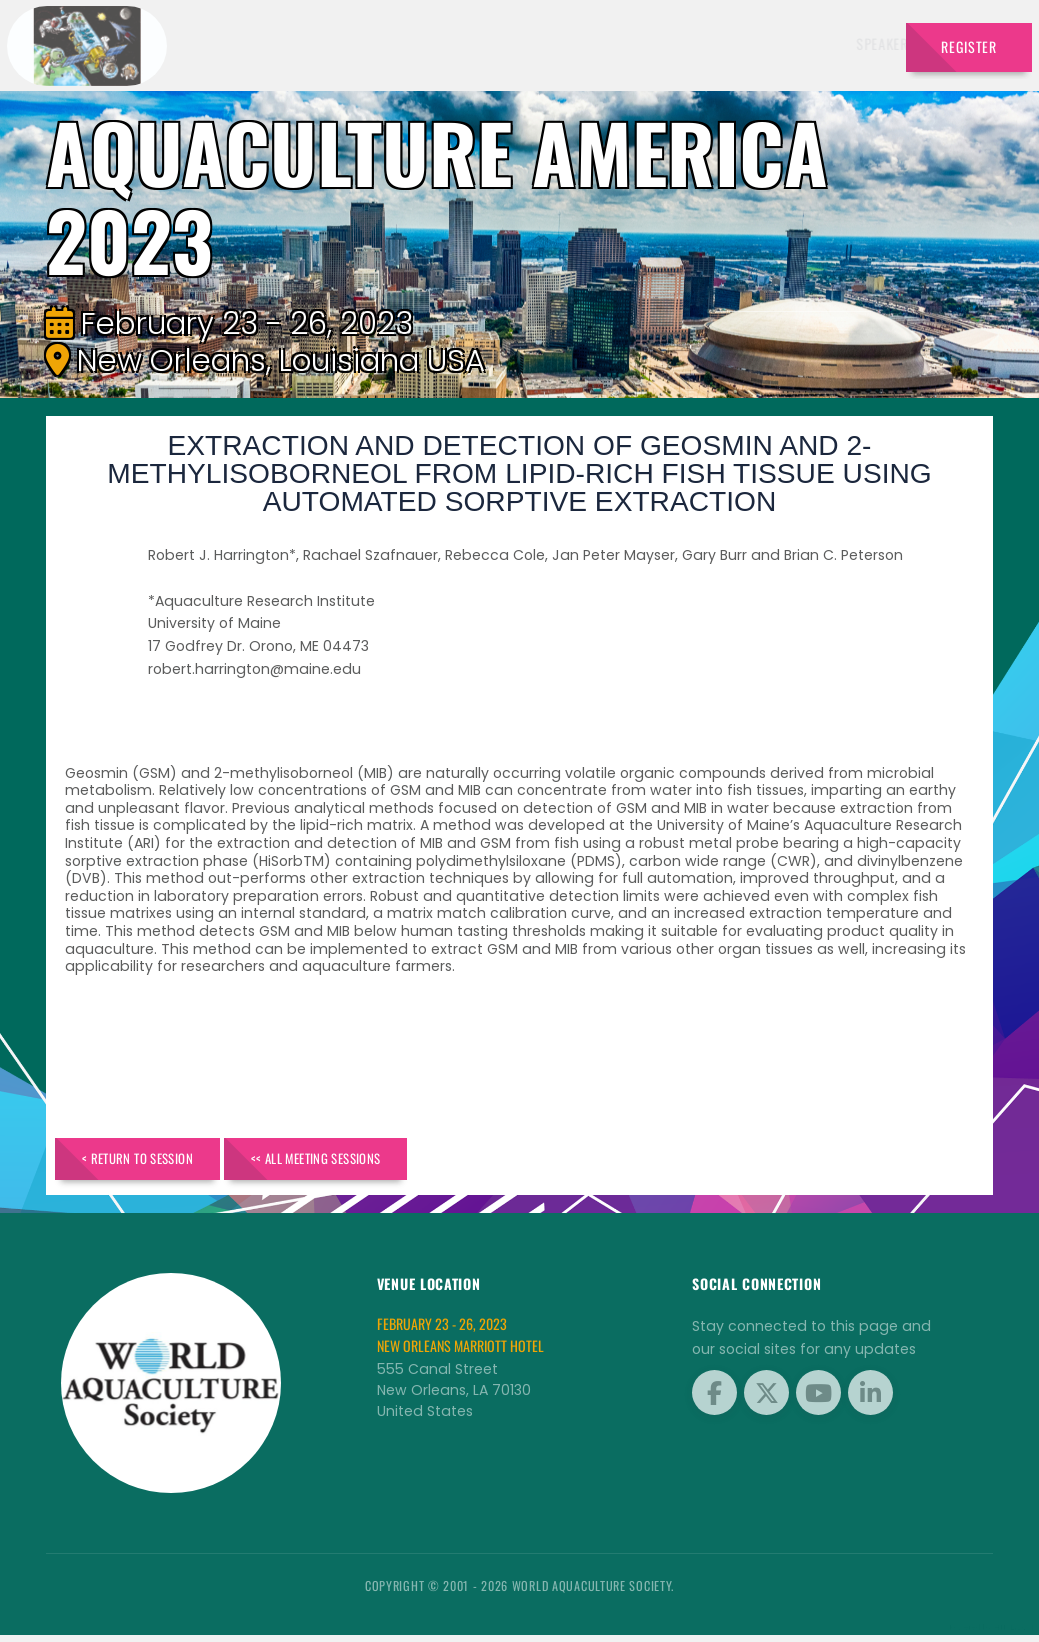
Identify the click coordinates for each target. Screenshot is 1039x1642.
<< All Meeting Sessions (373, 1161)
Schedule (609, 43)
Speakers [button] (417, 43)
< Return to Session (155, 1161)
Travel (856, 43)
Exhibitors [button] (513, 43)
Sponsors (693, 43)
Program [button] (774, 43)
